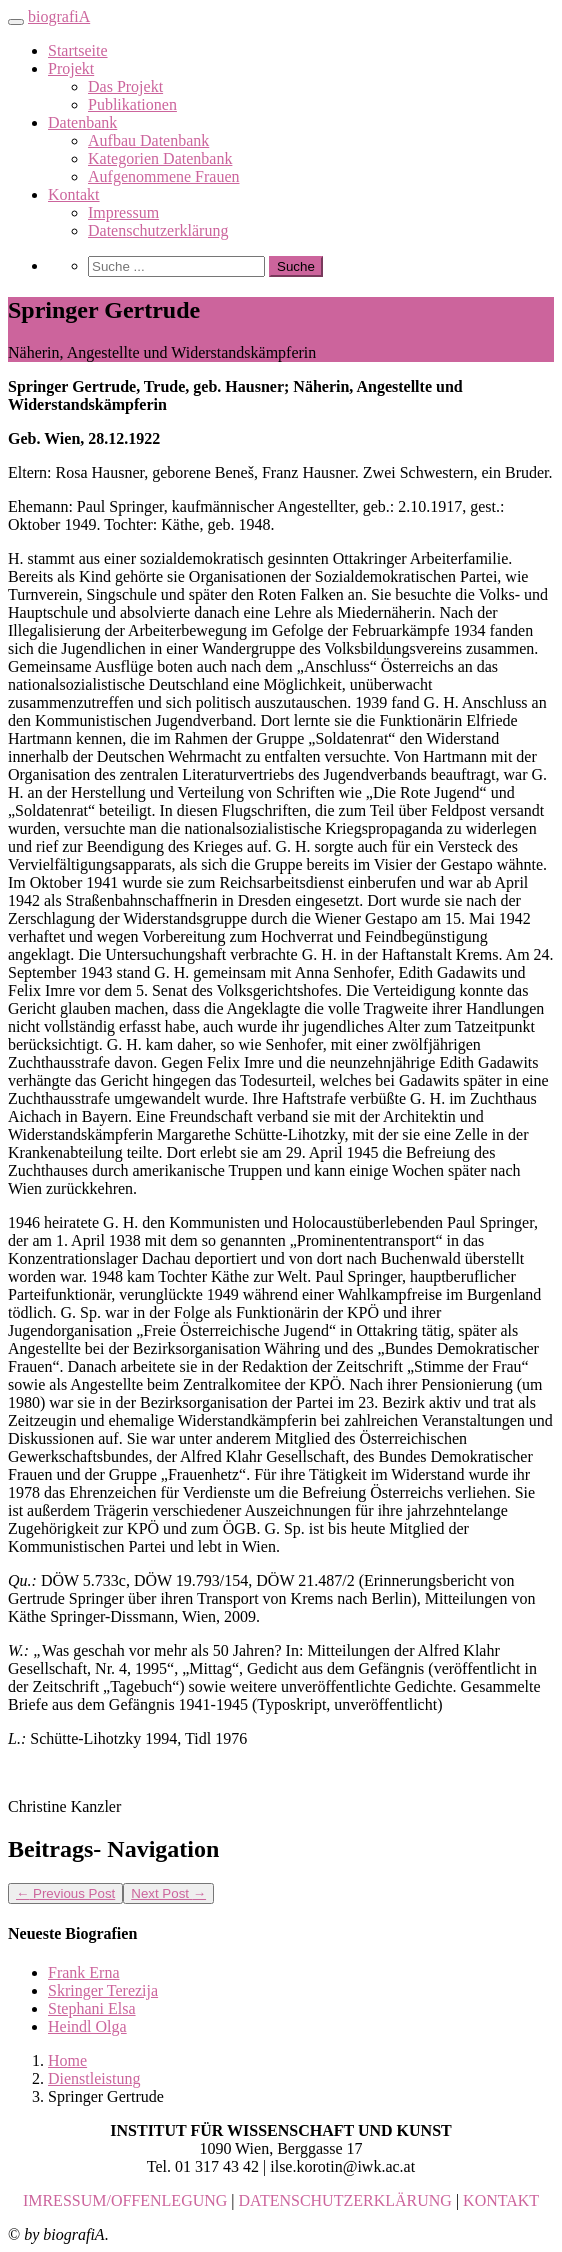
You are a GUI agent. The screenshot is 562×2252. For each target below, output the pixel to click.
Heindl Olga (87, 2026)
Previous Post (65, 1893)
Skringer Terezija (103, 1990)
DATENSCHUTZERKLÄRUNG (345, 2200)
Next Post (168, 1893)
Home (67, 2060)
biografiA (59, 16)
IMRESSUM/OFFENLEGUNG (125, 2200)
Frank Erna (84, 1972)
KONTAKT (501, 2200)
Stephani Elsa (92, 2008)
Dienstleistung (94, 2078)
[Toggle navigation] (16, 22)
